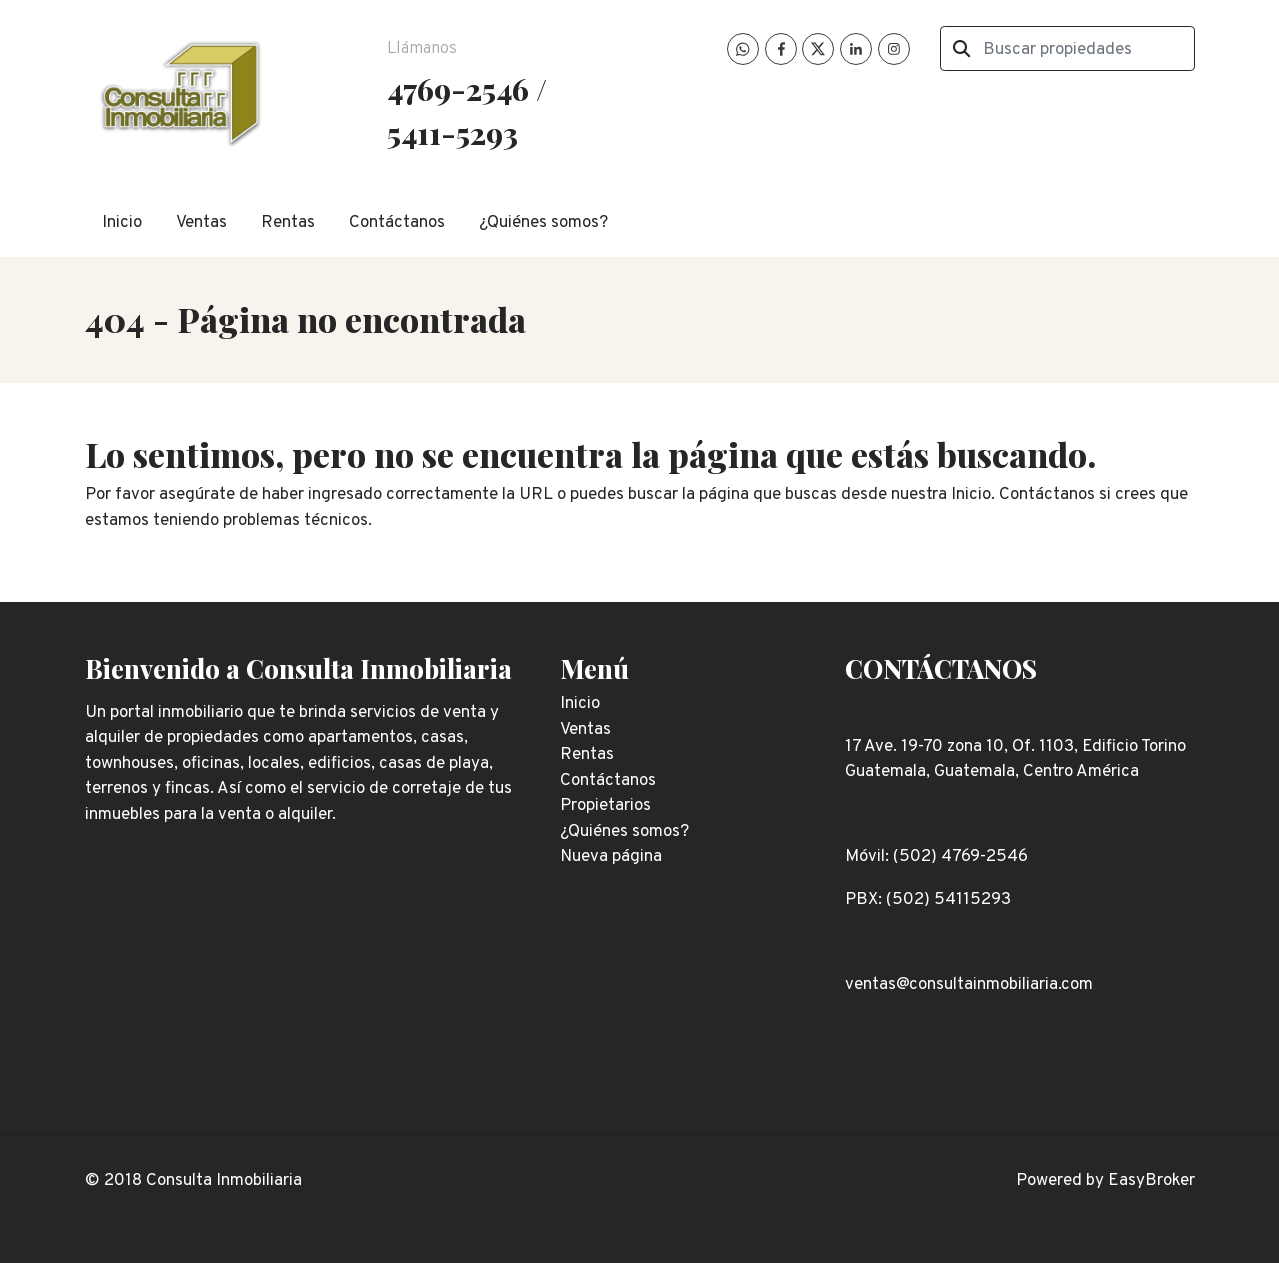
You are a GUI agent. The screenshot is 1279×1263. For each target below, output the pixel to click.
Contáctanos (397, 223)
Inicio (122, 223)
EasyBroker (1151, 1181)
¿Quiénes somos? (543, 223)
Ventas (201, 223)
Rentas (288, 223)
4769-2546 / (467, 88)
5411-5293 (452, 132)
